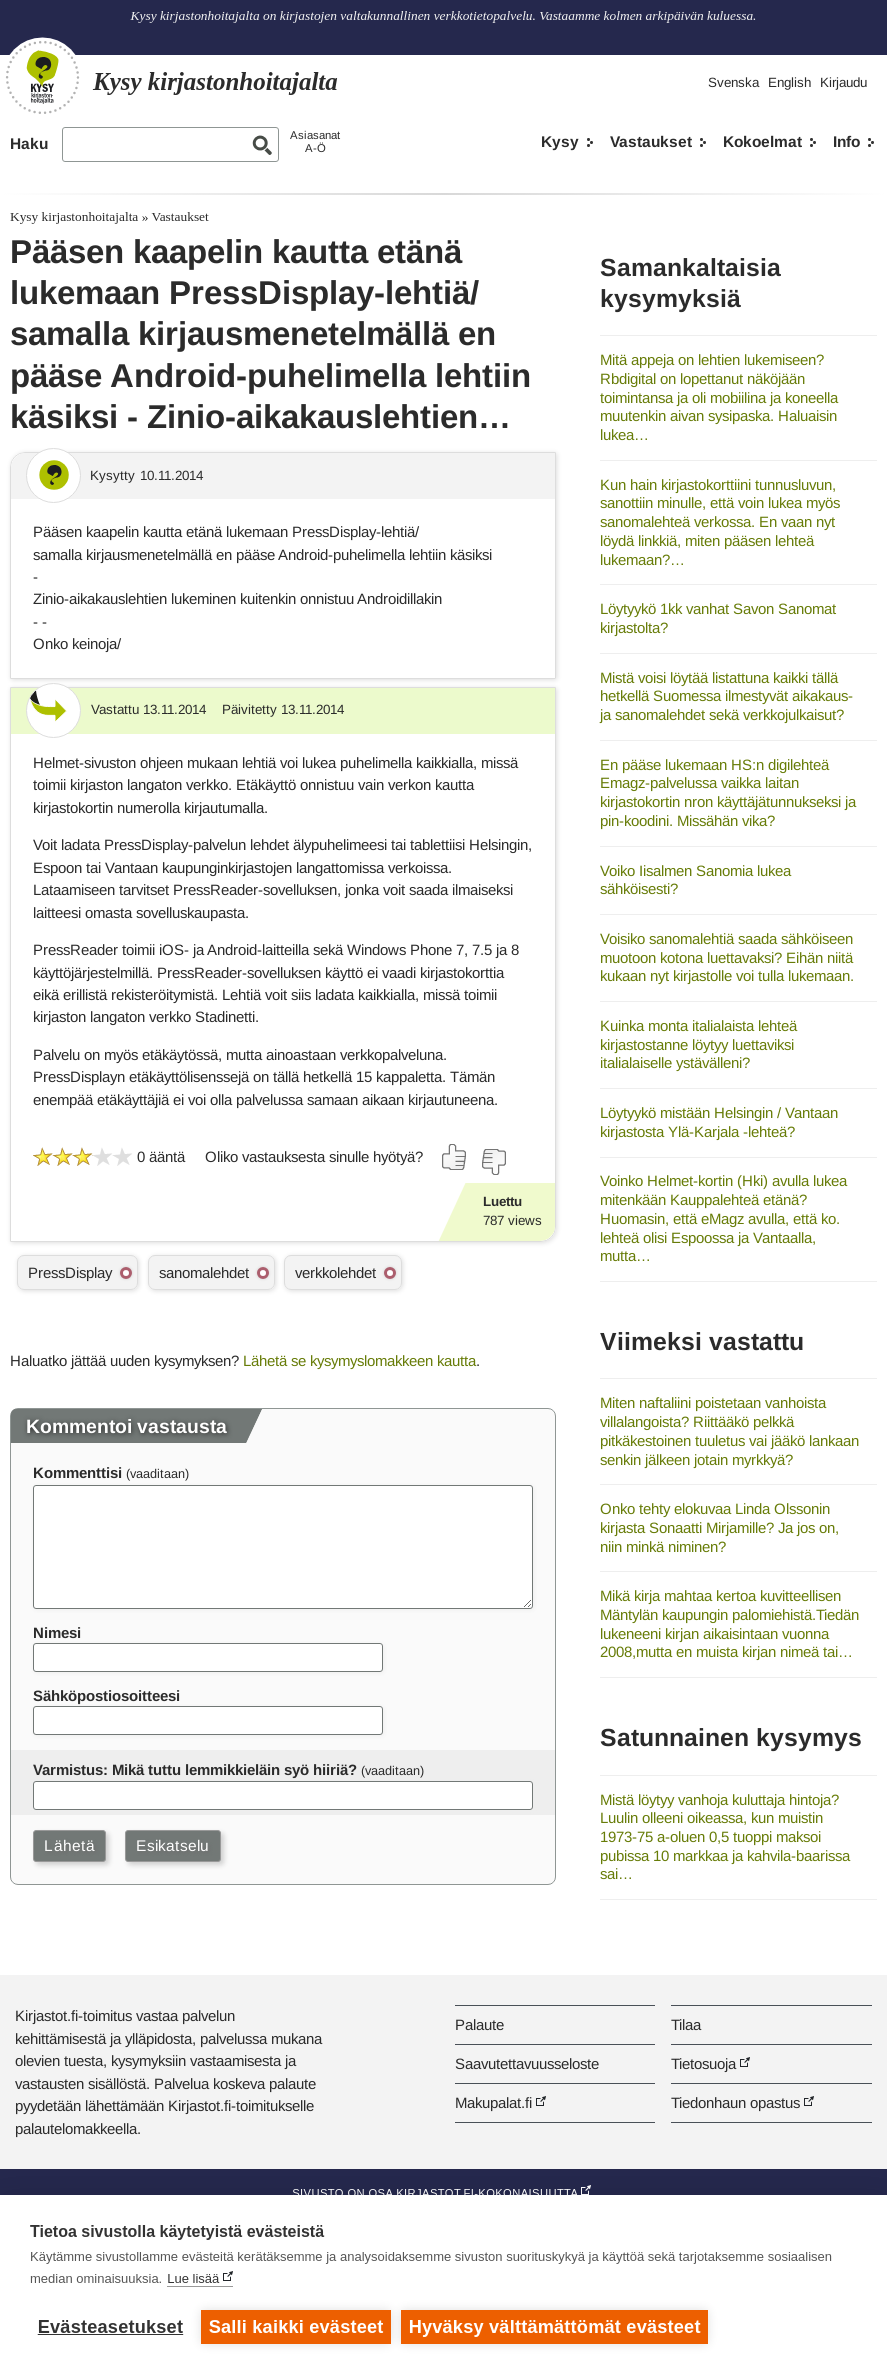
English (789, 82)
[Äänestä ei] (493, 1162)
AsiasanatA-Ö (315, 141)
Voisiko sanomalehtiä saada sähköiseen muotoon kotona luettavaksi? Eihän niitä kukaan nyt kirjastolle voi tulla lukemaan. (727, 957)
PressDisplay (70, 1272)
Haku (29, 143)
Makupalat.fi (493, 2102)
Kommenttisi (77, 1472)
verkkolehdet (335, 1272)
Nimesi (57, 1632)
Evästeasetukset (110, 2327)
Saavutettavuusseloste (527, 2063)
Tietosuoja (703, 2063)
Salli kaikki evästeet (296, 2327)
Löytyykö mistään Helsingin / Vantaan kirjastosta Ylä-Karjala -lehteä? (719, 1122)
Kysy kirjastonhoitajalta (74, 216)
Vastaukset (651, 141)
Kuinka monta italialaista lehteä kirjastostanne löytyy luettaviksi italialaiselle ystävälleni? (698, 1044)
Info (846, 141)
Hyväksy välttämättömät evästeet (555, 2327)
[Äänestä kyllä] (455, 1157)
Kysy (560, 141)
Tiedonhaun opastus (735, 2102)
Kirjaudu (843, 82)
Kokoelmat (762, 141)
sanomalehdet (204, 1272)
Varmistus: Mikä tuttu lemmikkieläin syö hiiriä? (195, 1769)
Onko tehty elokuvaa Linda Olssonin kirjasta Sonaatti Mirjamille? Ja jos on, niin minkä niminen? (719, 1527)
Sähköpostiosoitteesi (106, 1695)
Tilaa (686, 2024)
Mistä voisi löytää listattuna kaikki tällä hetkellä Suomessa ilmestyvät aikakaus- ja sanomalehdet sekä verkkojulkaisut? (726, 696)
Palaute (479, 2024)
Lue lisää (193, 2278)
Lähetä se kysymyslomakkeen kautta (359, 1360)
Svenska (733, 82)
